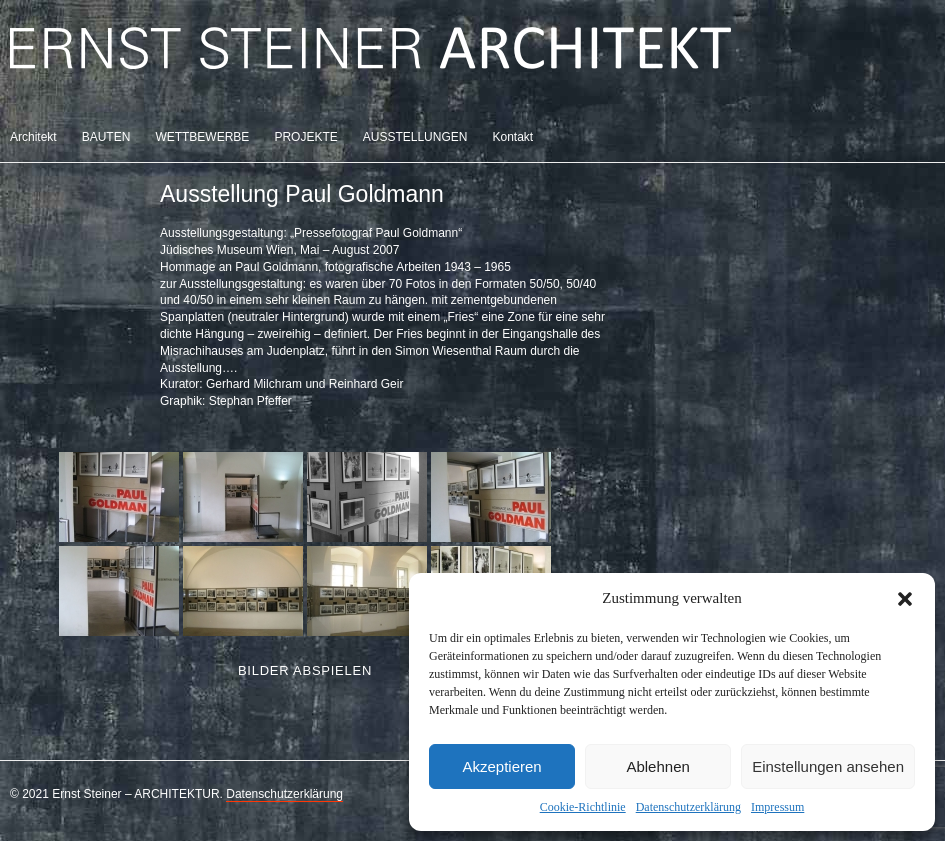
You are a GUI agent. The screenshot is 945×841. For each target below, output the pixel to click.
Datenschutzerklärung (688, 807)
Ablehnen (657, 766)
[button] (905, 599)
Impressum (777, 807)
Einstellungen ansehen (828, 766)
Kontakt (512, 137)
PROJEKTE (305, 137)
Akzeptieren (501, 766)
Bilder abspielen (305, 670)
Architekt (33, 137)
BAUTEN (106, 137)
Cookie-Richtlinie (583, 807)
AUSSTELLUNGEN (415, 137)
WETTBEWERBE (202, 137)
